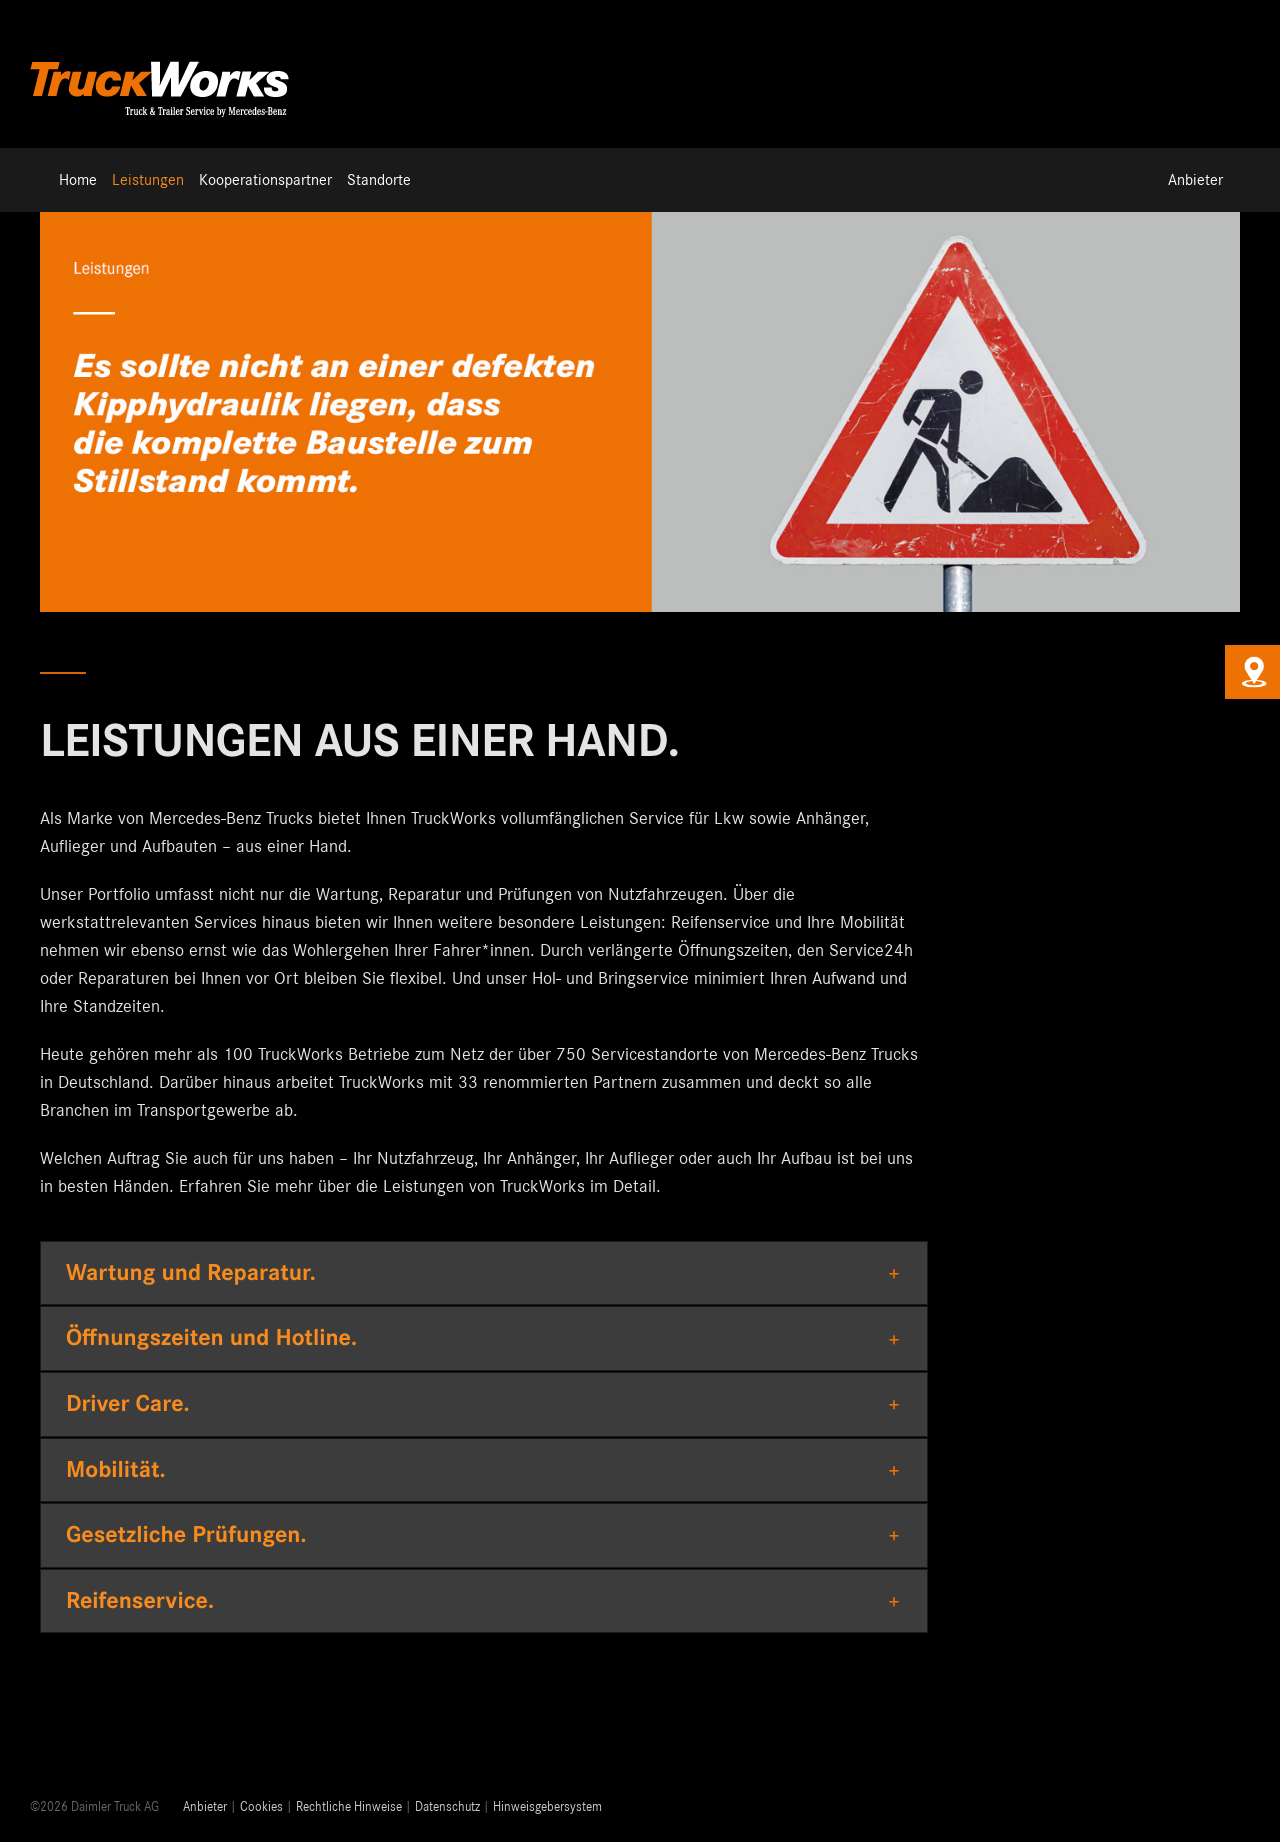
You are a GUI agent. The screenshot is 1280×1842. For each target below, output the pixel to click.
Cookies (261, 1807)
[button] (484, 1273)
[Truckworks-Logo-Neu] (160, 59)
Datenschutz (447, 1807)
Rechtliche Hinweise (349, 1807)
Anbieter (205, 1807)
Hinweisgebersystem (547, 1807)
